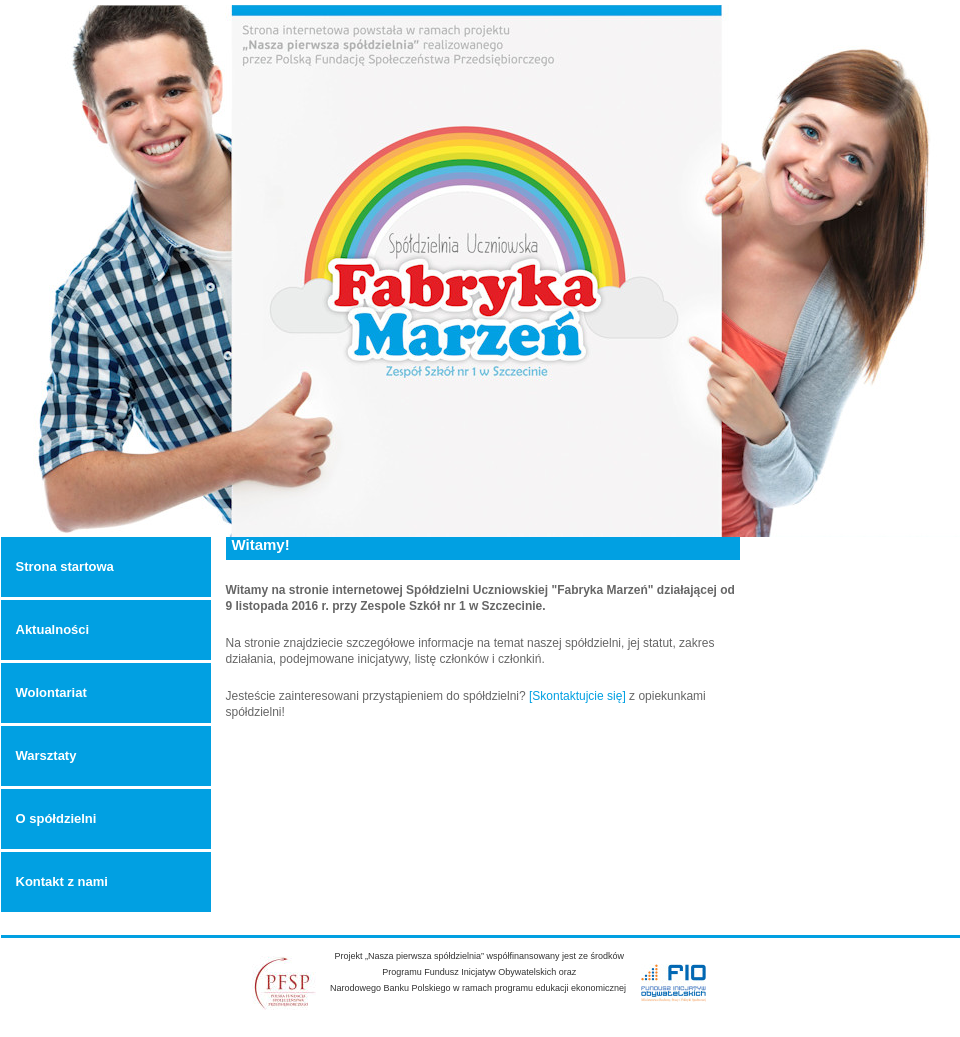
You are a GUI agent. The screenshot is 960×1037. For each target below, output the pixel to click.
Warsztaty (46, 755)
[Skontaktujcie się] (577, 696)
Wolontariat (51, 692)
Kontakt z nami (62, 881)
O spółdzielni (56, 818)
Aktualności (53, 629)
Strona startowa (65, 566)
